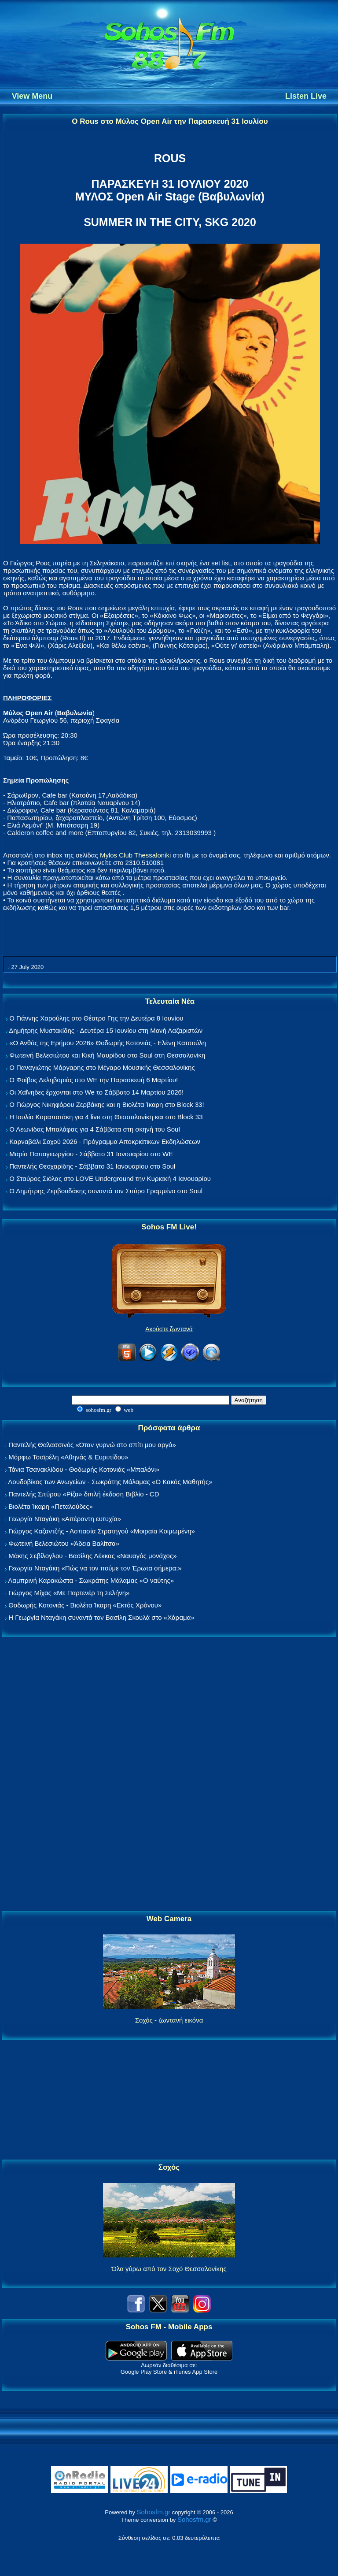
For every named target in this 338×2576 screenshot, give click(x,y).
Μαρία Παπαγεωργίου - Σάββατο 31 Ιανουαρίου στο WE (91, 1154)
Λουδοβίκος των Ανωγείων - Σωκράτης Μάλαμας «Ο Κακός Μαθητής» (110, 1481)
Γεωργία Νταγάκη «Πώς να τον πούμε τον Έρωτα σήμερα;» (95, 1568)
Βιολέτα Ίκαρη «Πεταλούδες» (50, 1506)
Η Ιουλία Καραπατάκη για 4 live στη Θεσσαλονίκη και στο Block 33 (105, 1117)
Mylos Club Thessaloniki (135, 855)
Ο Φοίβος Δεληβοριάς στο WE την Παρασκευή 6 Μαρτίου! (93, 1080)
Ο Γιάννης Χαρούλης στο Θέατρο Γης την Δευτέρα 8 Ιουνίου (96, 1018)
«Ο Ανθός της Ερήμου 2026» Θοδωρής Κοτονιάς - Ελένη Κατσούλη (107, 1043)
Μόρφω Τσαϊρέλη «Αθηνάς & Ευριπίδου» (68, 1457)
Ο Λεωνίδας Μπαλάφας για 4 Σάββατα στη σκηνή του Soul (94, 1129)
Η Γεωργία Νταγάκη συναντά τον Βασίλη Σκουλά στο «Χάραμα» (101, 1617)
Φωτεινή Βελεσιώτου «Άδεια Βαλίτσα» (63, 1543)
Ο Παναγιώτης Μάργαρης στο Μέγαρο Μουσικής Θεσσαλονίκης (102, 1067)
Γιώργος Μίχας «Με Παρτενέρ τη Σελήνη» (68, 1592)
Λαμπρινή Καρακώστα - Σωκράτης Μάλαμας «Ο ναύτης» (91, 1580)
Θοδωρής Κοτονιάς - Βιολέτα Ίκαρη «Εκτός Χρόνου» (85, 1605)
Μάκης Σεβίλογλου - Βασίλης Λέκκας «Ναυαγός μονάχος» (92, 1555)
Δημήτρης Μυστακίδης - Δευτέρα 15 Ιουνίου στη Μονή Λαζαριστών (105, 1030)
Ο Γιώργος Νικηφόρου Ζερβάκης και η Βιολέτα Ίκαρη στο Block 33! (106, 1104)
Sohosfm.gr (154, 2512)
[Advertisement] (169, 1774)
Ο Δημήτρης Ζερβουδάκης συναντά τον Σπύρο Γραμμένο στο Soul (105, 1191)
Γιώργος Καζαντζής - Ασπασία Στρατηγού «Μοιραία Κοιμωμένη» (101, 1531)
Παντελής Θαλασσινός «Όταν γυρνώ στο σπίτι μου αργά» (92, 1444)
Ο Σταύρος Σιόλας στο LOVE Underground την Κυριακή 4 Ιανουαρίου (110, 1178)
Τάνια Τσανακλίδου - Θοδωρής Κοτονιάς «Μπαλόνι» (83, 1469)
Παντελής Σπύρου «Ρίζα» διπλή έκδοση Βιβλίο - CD (83, 1494)
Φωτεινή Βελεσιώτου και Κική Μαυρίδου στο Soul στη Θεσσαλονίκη (107, 1055)
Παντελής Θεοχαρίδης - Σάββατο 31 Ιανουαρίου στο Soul (92, 1166)
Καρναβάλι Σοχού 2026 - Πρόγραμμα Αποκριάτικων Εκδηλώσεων (104, 1141)
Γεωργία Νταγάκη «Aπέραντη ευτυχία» (64, 1518)
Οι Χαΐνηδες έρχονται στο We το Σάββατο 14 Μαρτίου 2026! (96, 1092)
